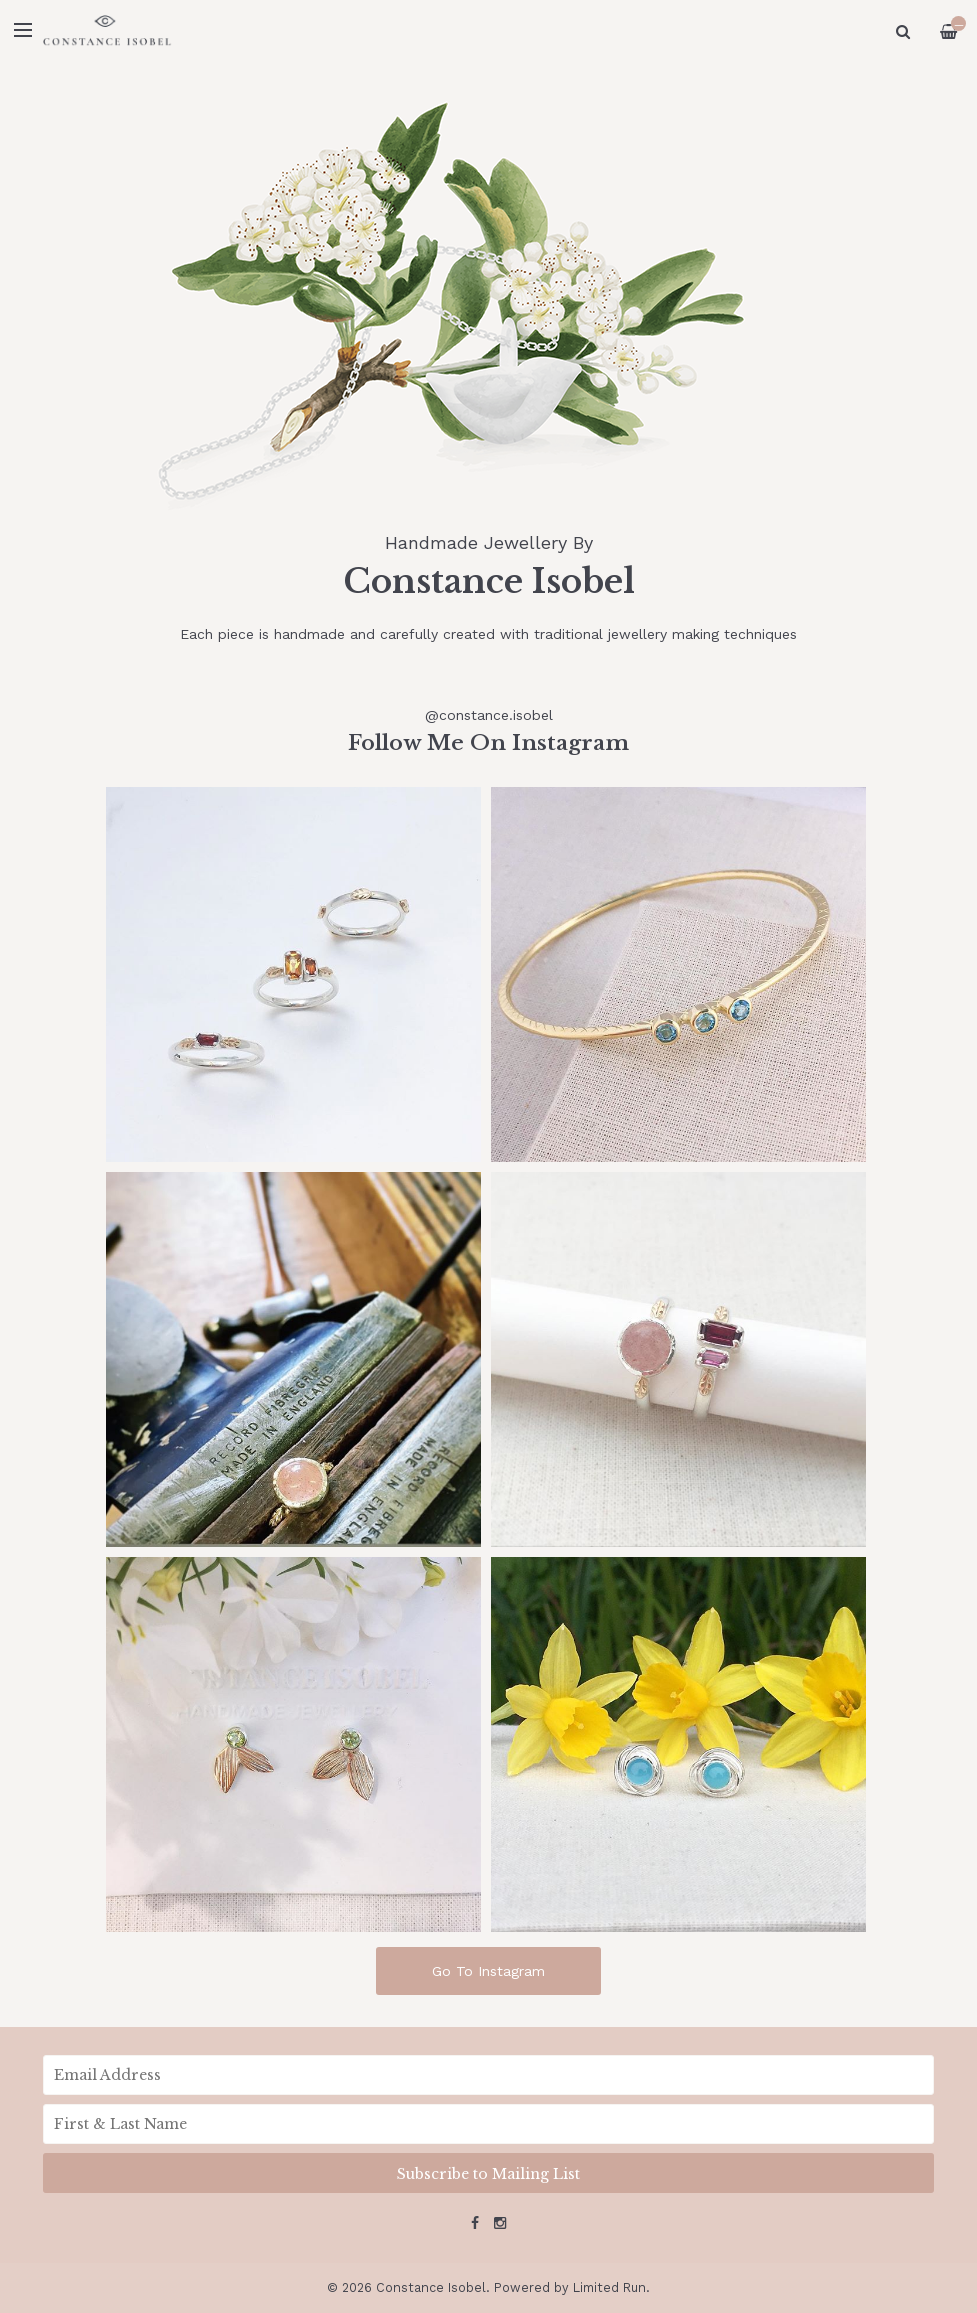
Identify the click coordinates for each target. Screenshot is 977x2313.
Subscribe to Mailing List (488, 2174)
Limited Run (609, 2287)
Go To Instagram (488, 1971)
